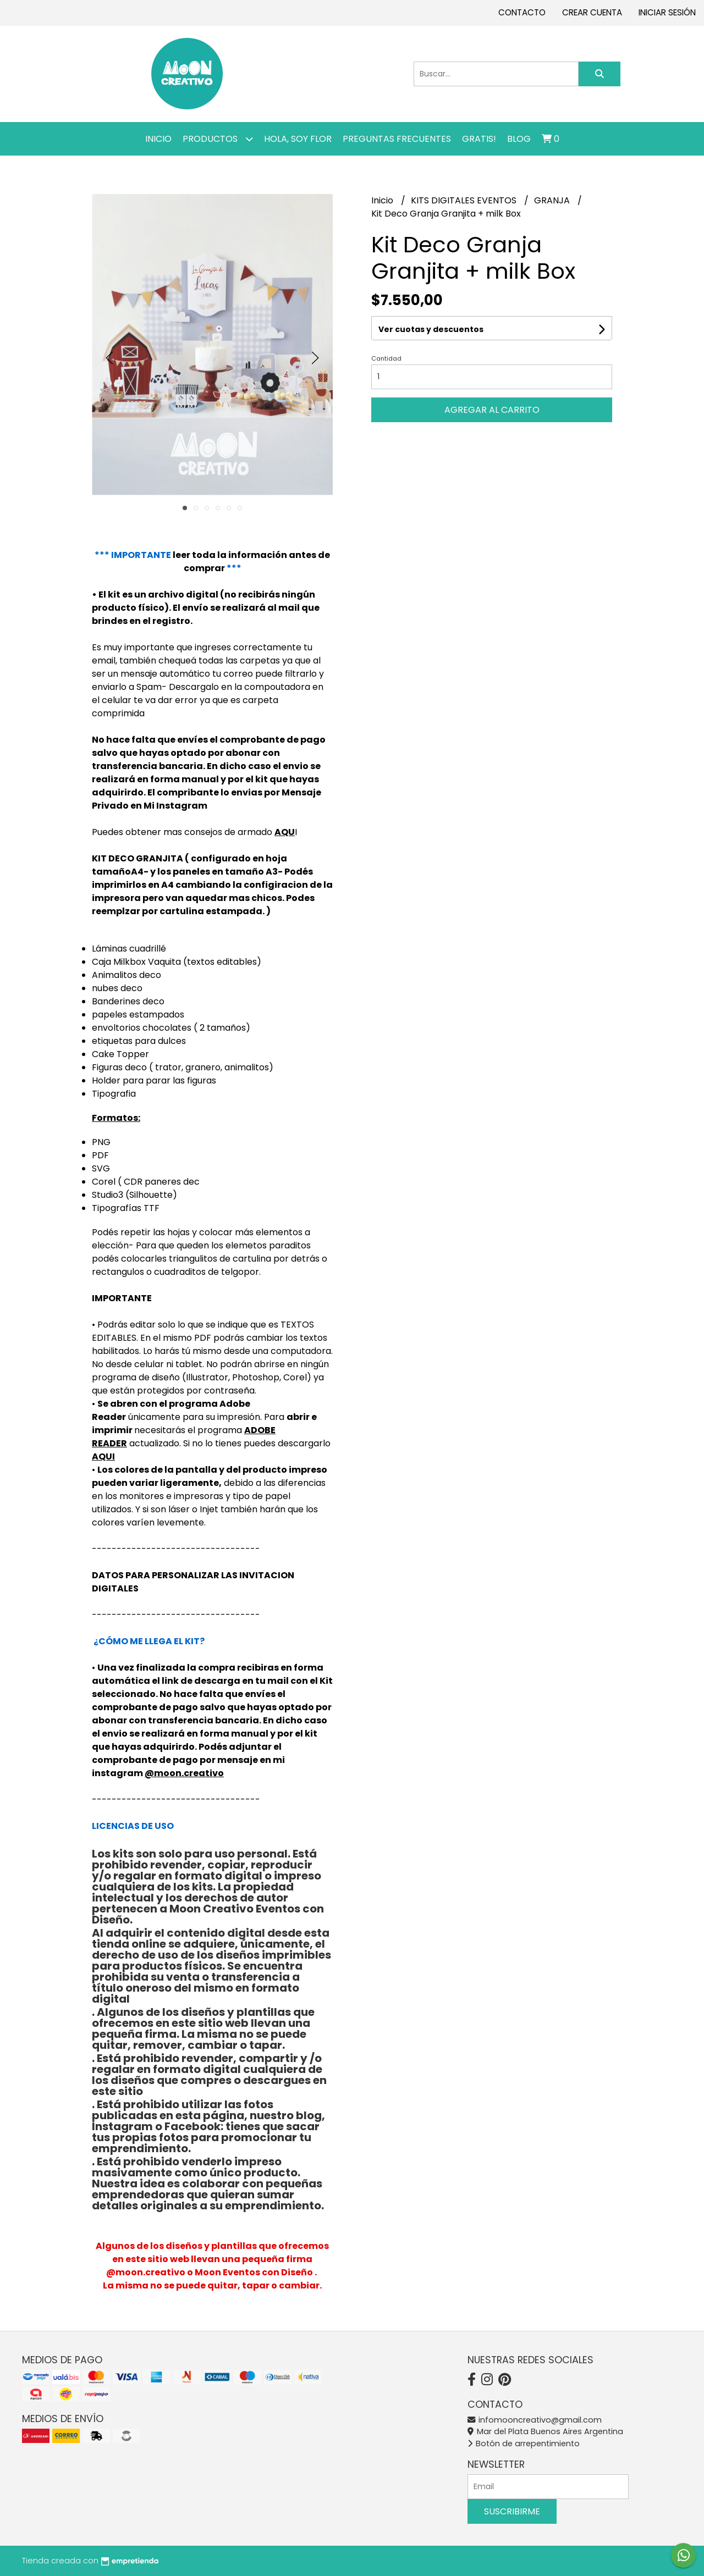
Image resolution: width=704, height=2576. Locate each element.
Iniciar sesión (667, 12)
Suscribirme (512, 2511)
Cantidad (386, 358)
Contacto (522, 12)
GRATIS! (479, 138)
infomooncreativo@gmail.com (535, 2419)
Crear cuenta (592, 12)
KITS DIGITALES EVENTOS (465, 200)
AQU (284, 832)
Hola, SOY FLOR (298, 138)
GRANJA (553, 200)
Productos (218, 139)
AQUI (103, 1456)
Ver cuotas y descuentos (430, 329)
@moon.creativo (184, 1773)
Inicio (158, 138)
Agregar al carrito (492, 409)
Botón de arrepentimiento (524, 2443)
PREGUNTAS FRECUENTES (397, 138)
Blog (519, 138)
